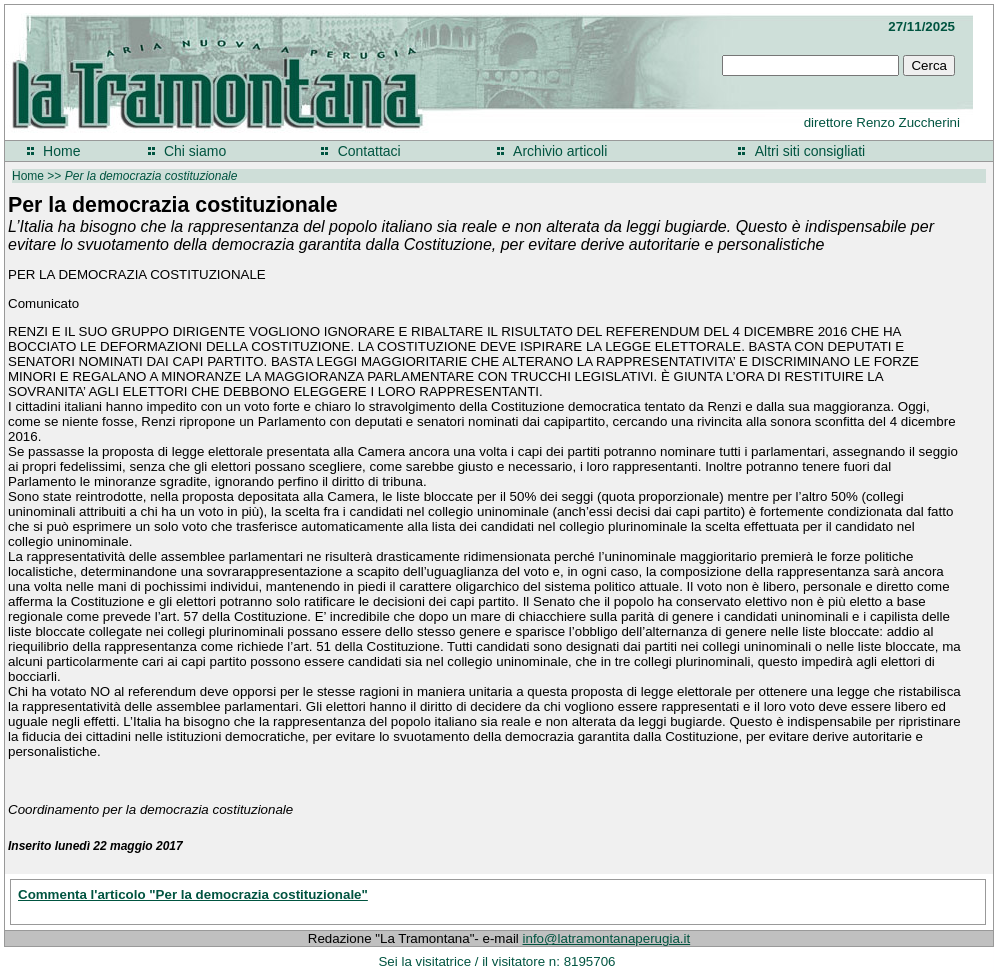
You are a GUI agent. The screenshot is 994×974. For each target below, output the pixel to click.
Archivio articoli (560, 151)
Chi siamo (195, 151)
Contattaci (369, 151)
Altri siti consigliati (810, 151)
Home (61, 151)
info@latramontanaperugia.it (607, 938)
